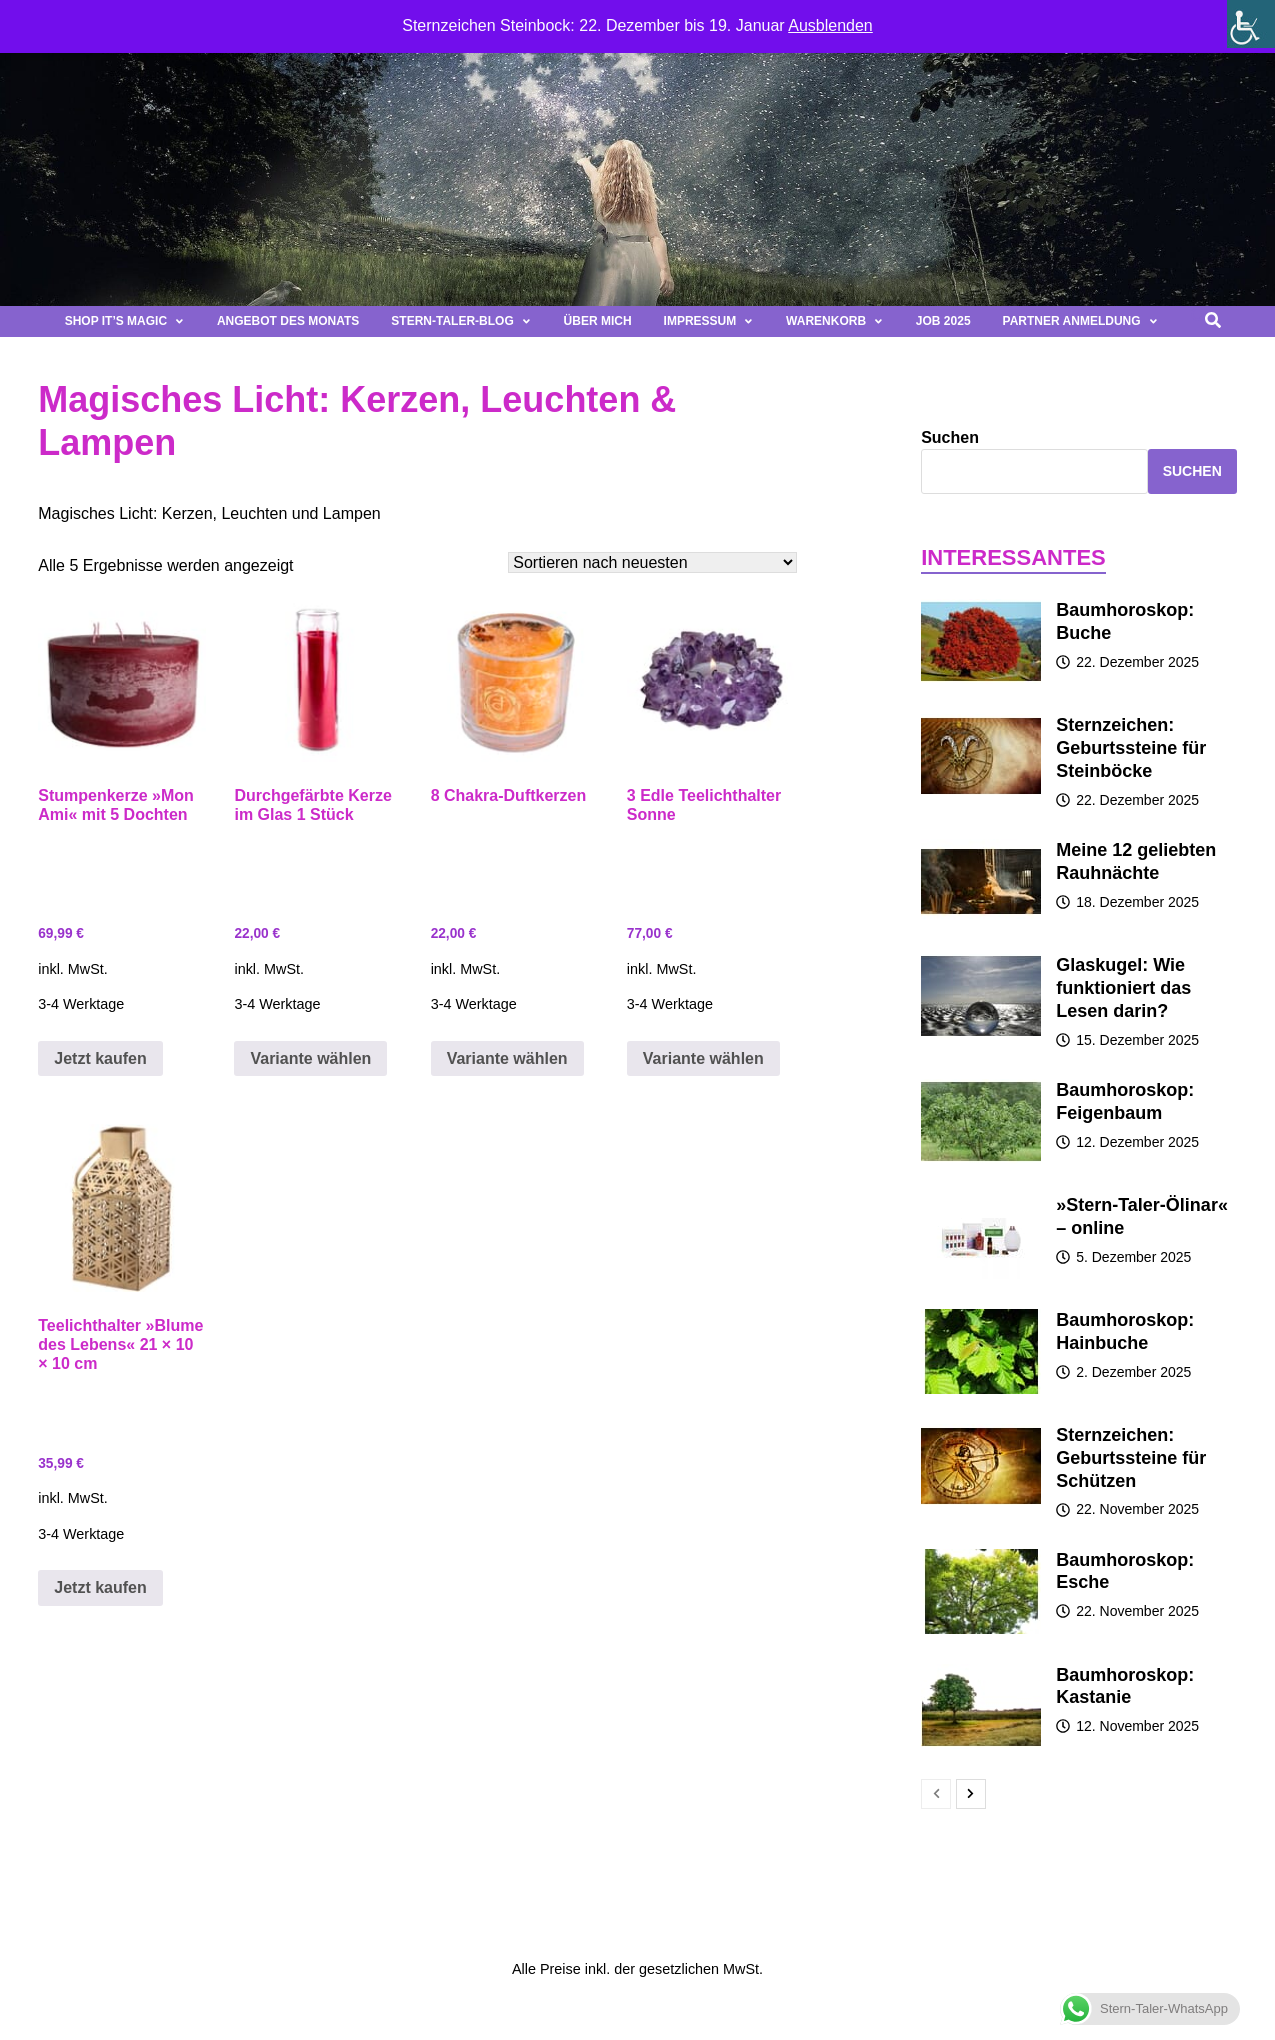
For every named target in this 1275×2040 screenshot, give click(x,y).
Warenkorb (835, 321)
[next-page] (971, 1794)
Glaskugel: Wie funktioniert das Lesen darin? (1123, 988)
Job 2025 (943, 321)
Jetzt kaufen (100, 1058)
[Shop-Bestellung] (652, 562)
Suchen (950, 437)
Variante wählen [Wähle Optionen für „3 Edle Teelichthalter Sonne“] (703, 1058)
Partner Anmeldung (1081, 321)
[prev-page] (936, 1794)
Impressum (709, 321)
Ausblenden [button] (830, 25)
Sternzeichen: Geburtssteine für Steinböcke (1131, 748)
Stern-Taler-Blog (461, 321)
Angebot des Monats (288, 321)
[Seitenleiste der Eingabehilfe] (1251, 24)
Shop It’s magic (125, 321)
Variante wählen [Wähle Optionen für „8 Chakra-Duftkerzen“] (507, 1058)
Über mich (598, 321)
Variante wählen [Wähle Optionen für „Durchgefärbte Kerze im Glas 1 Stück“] (310, 1058)
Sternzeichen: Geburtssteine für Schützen (1131, 1458)
